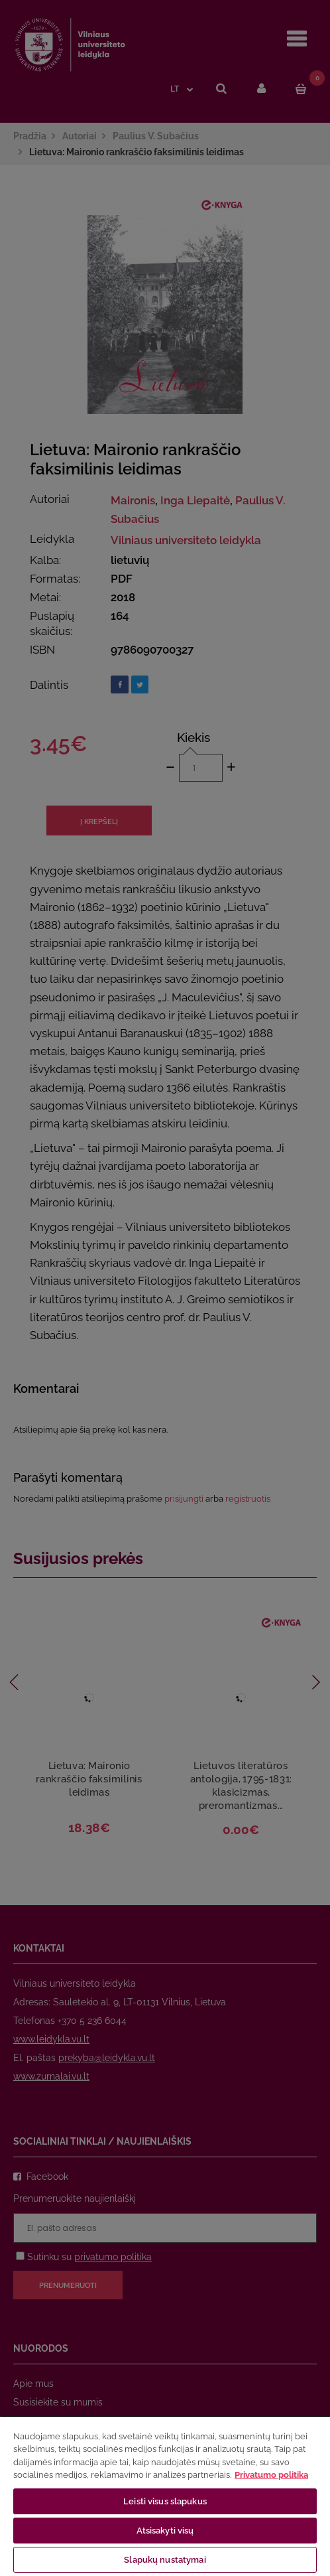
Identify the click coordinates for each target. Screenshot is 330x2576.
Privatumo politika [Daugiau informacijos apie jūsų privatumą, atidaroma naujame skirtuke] (271, 2475)
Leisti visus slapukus (165, 2501)
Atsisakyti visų (165, 2531)
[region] (165, 2495)
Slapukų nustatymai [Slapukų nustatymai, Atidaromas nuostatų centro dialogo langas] (164, 2560)
